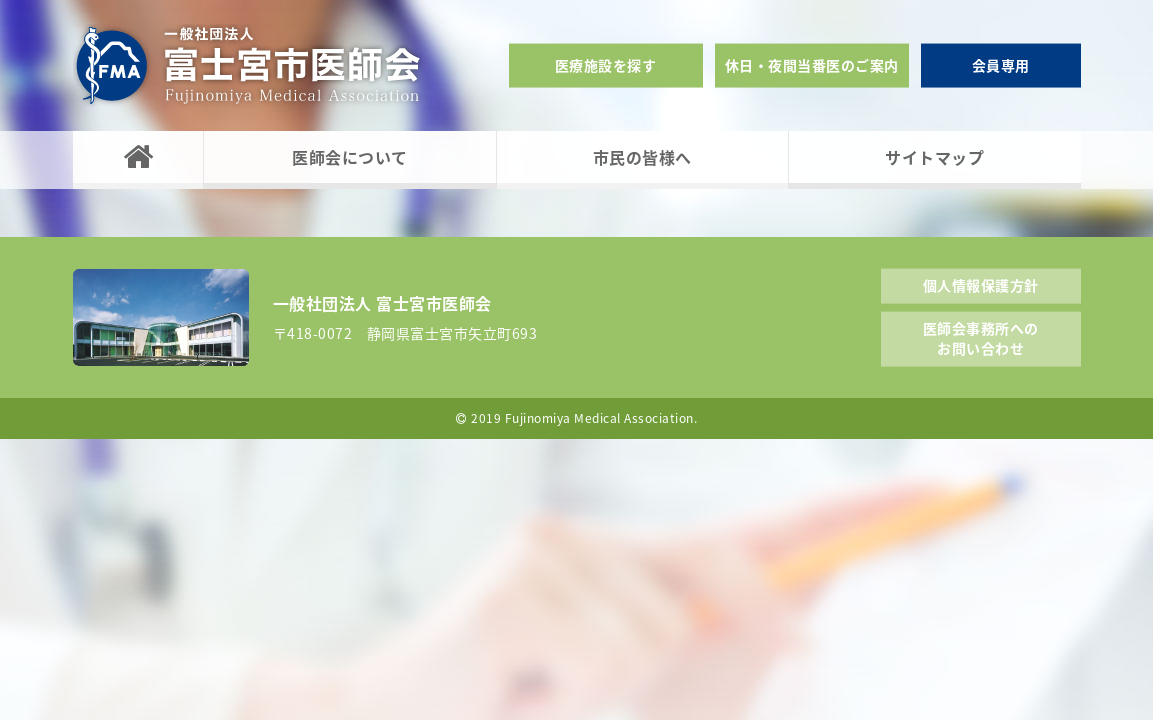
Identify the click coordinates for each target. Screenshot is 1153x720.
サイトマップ (934, 157)
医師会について (350, 157)
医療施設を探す (606, 65)
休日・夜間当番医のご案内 (812, 65)
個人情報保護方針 (981, 284)
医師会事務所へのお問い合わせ (981, 338)
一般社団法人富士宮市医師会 (248, 65)
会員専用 (1001, 65)
